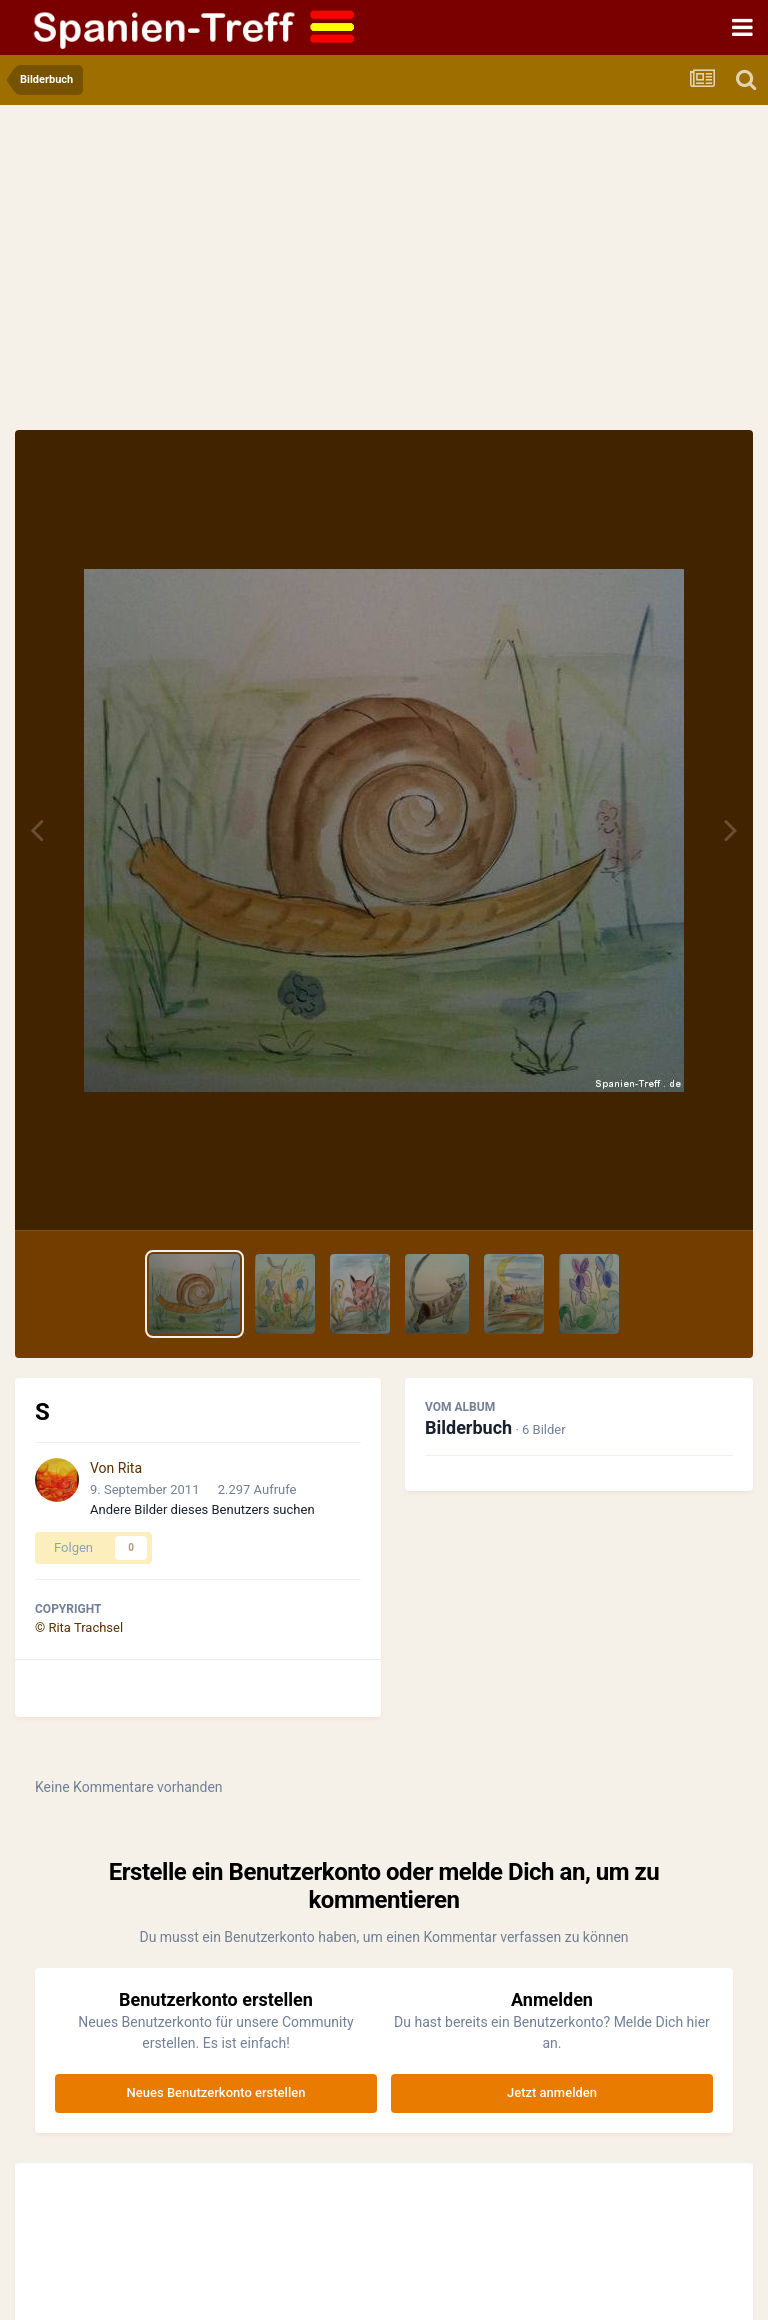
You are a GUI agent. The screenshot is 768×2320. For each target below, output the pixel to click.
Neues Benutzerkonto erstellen (216, 2092)
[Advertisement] (384, 280)
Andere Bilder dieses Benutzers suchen (202, 1509)
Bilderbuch (468, 1427)
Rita (130, 1468)
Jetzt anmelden (552, 2092)
